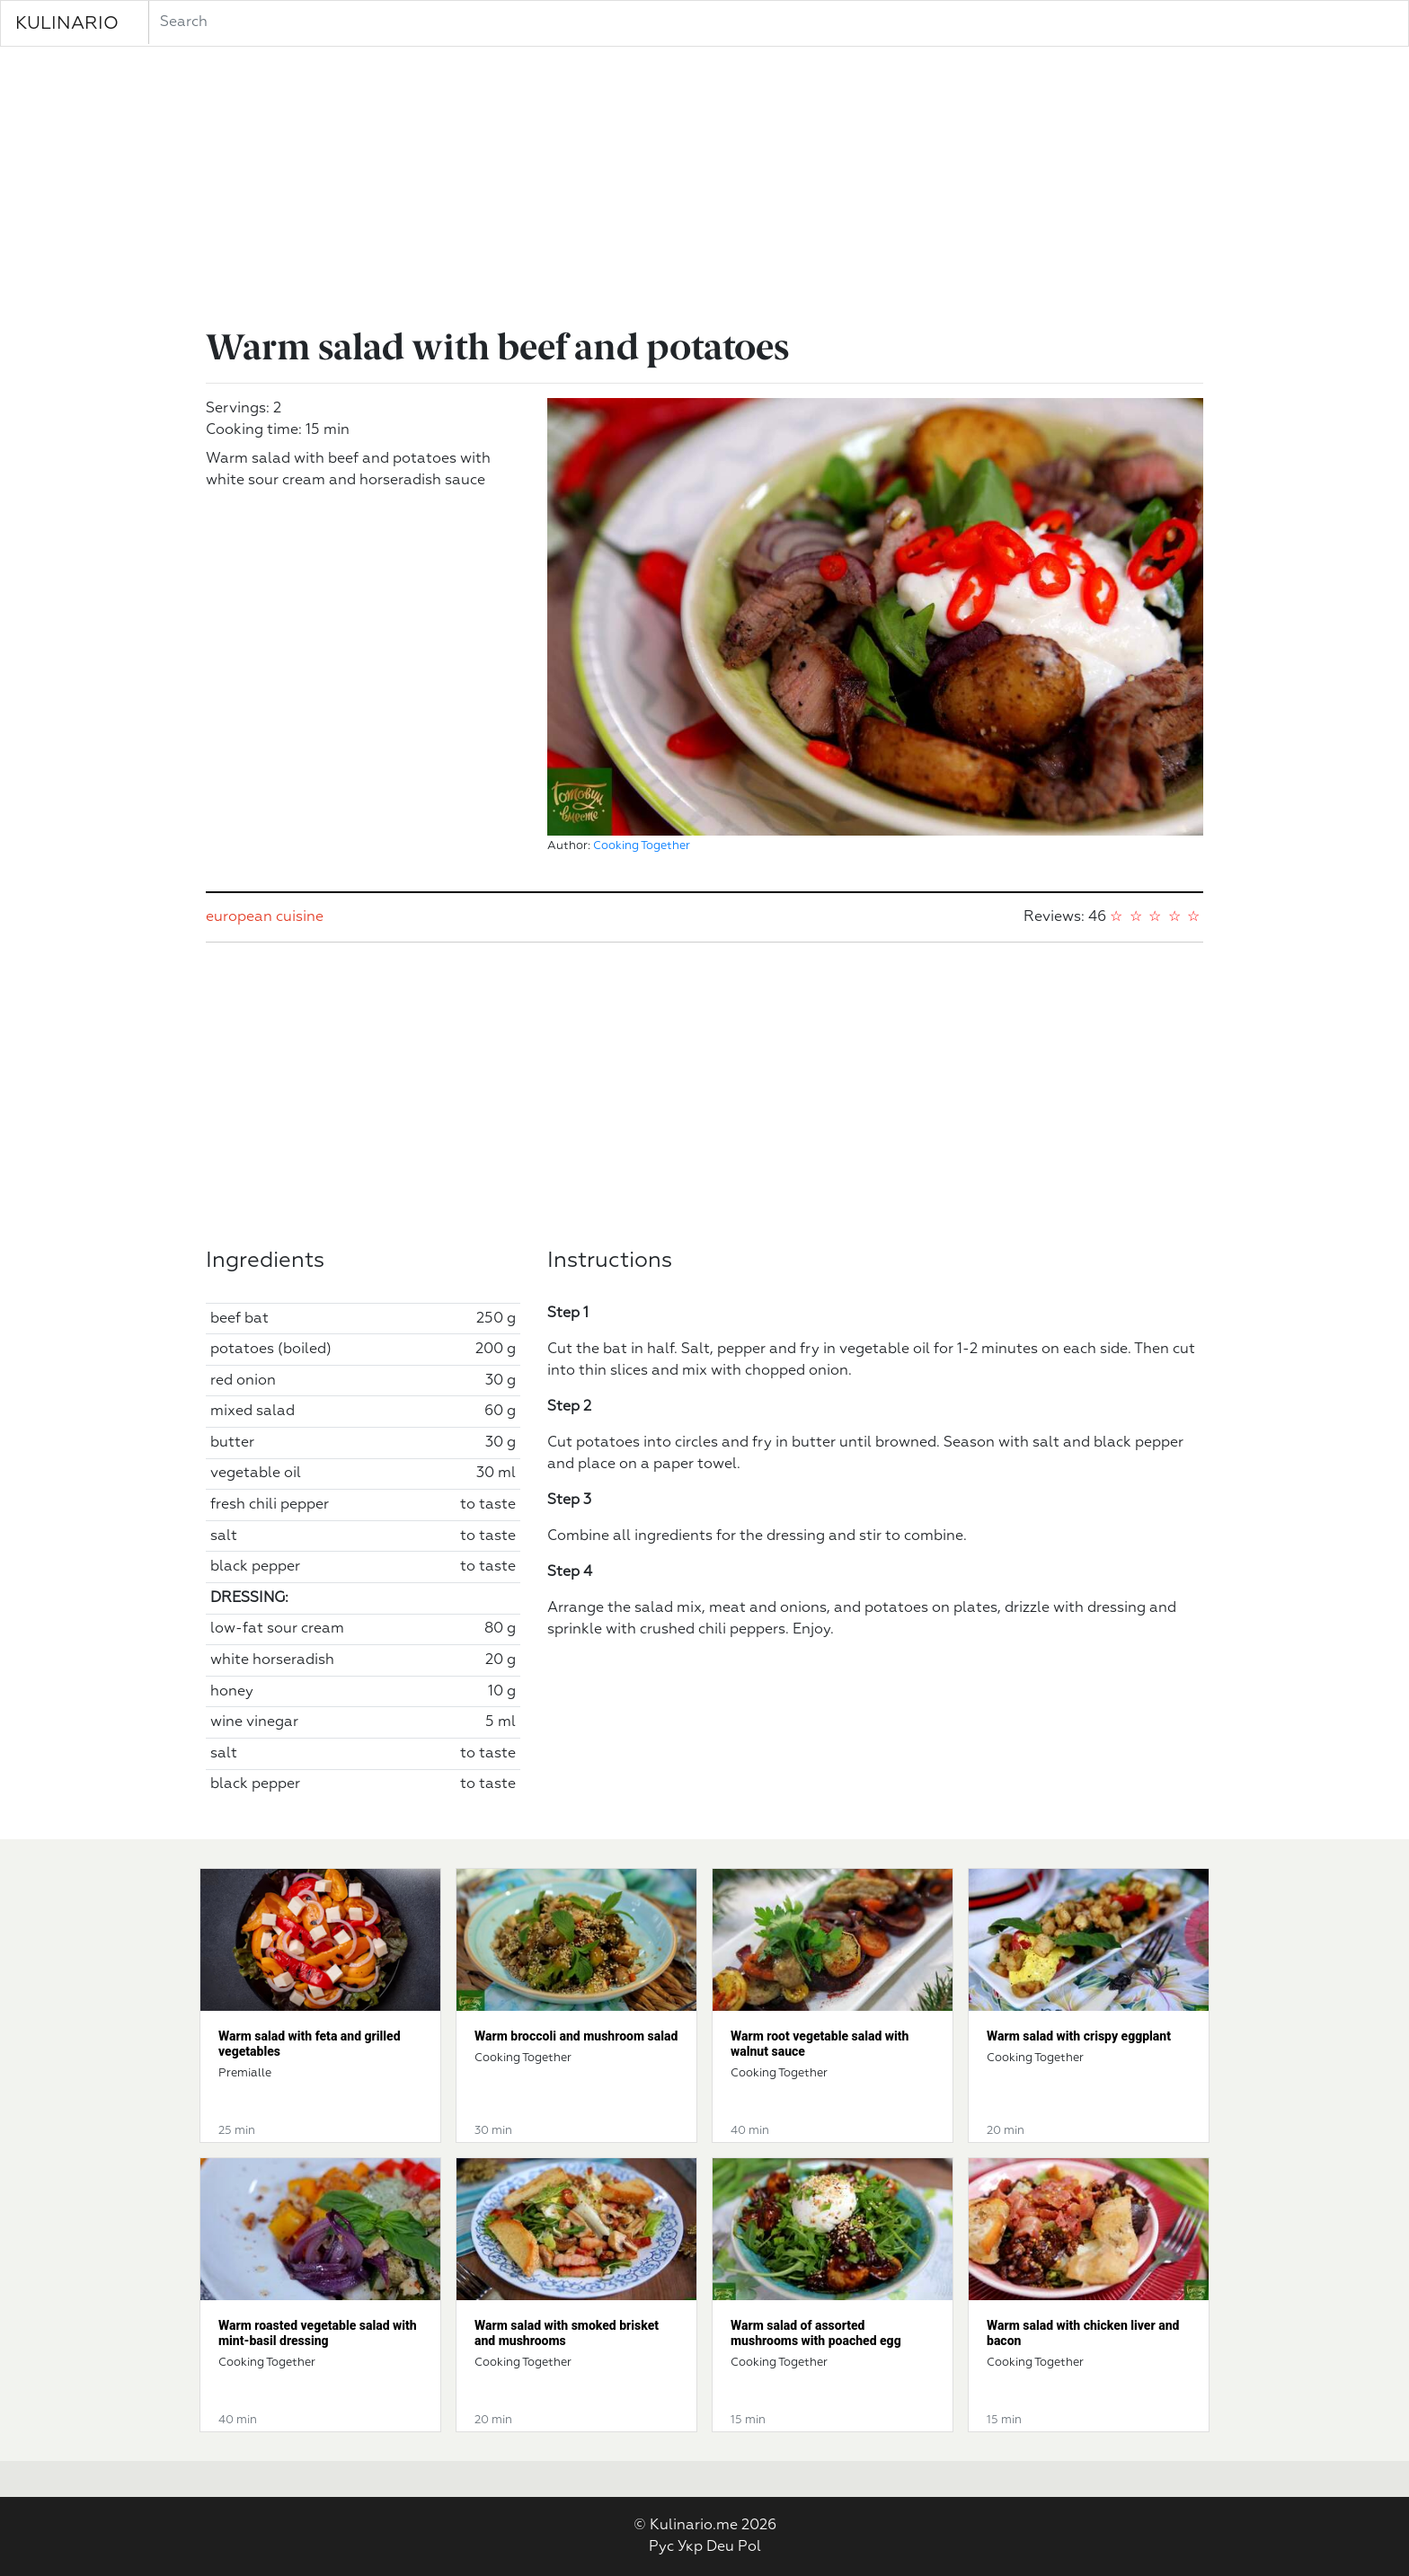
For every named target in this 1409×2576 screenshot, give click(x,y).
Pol (749, 2547)
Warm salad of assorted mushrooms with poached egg (816, 2333)
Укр (690, 2547)
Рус (661, 2547)
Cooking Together (641, 846)
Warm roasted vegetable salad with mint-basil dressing (317, 2333)
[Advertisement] (704, 190)
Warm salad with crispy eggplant (1079, 2036)
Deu (720, 2547)
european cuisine (264, 917)
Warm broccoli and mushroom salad (576, 2036)
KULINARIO (67, 23)
